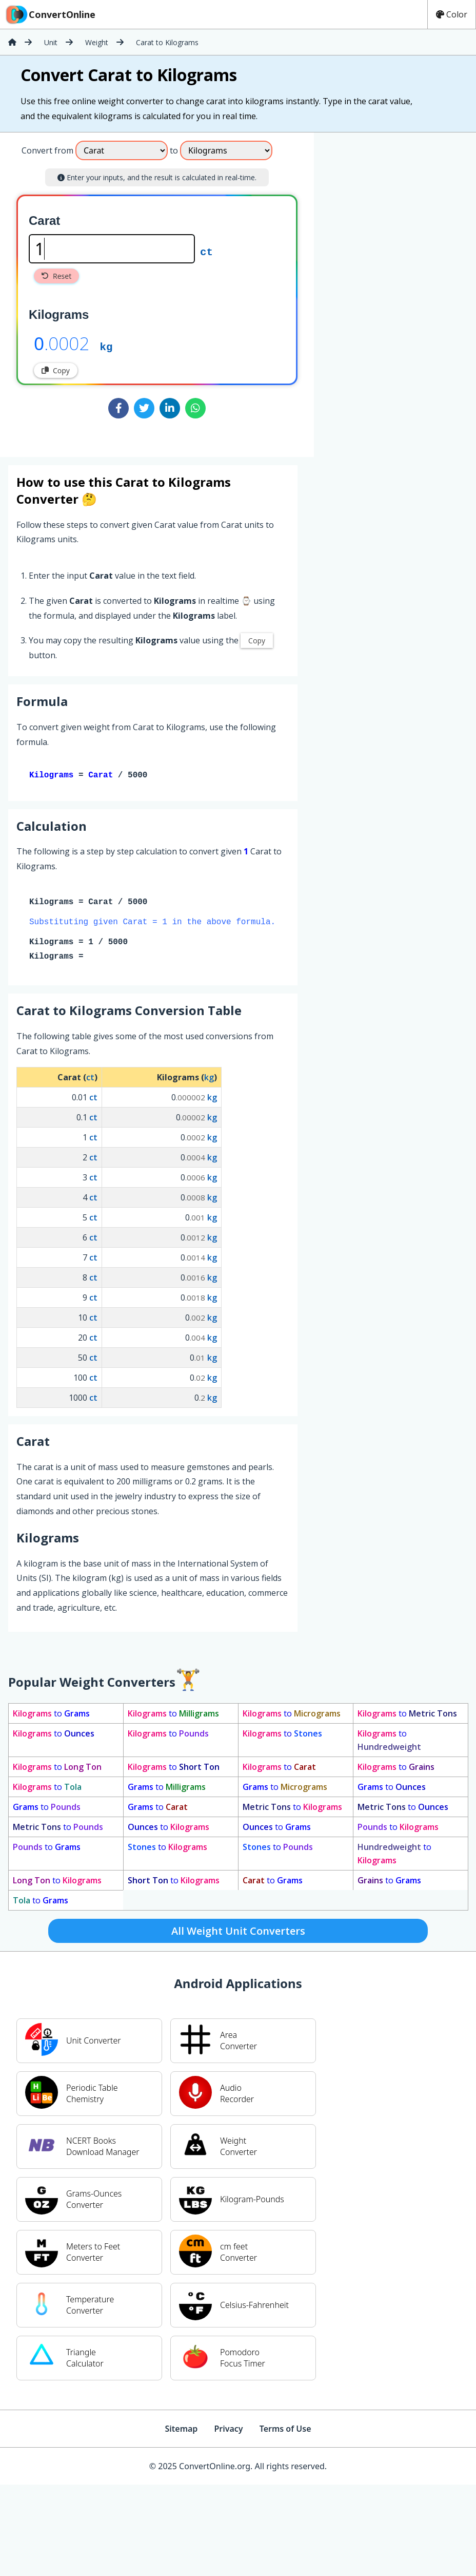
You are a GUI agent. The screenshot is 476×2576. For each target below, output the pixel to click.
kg (106, 346)
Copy (56, 370)
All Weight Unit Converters (238, 1933)
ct (206, 251)
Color (451, 14)
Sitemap (181, 2430)
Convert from (47, 150)
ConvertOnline (49, 14)
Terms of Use (285, 2430)
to (51, 1715)
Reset (56, 276)
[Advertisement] (358, 291)
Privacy (228, 2430)
